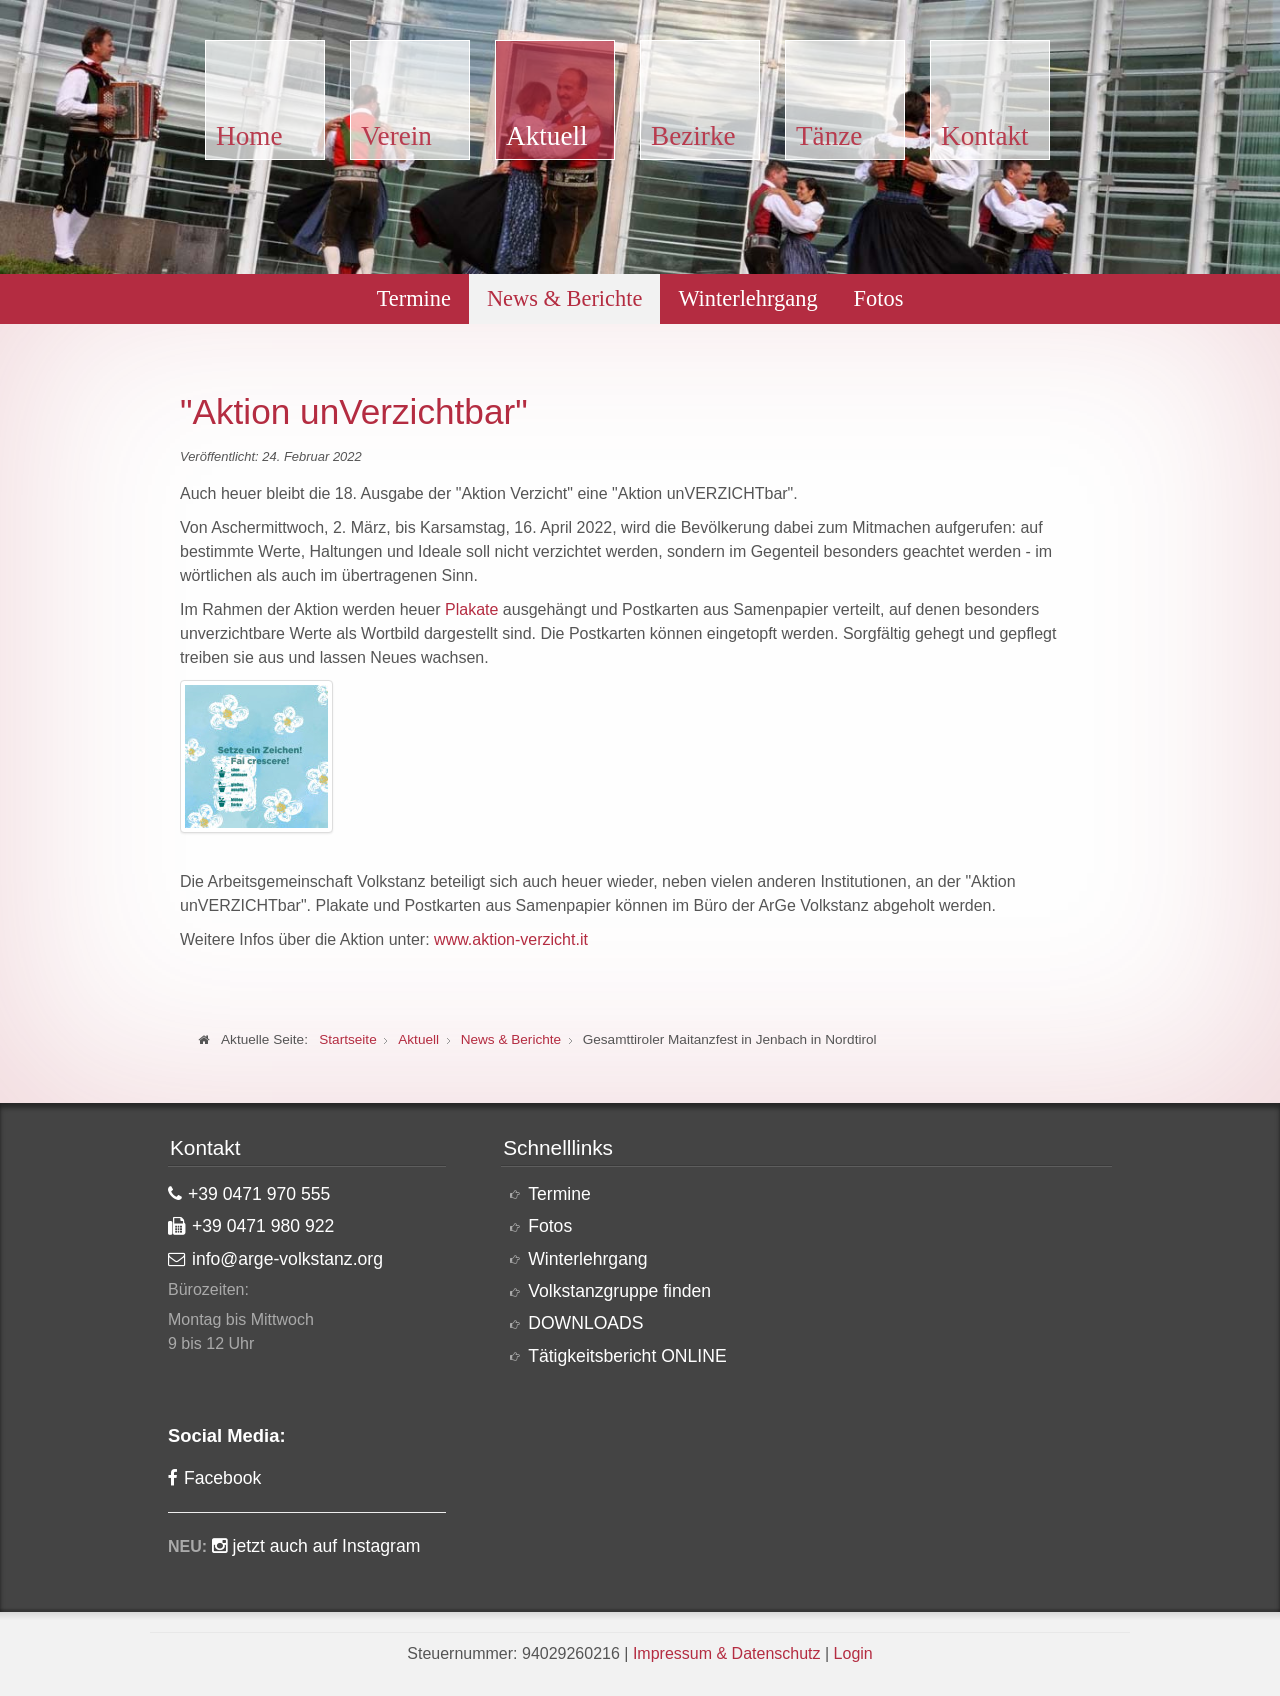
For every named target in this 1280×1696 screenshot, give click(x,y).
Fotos (879, 298)
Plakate (471, 609)
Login (853, 1653)
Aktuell (547, 136)
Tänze (829, 136)
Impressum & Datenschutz (727, 1653)
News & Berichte (564, 298)
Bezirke (693, 136)
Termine (414, 298)
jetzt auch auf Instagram (327, 1546)
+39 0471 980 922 (263, 1226)
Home (249, 136)
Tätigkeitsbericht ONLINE (627, 1356)
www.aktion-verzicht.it (511, 939)
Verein (396, 136)
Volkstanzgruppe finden (619, 1291)
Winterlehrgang (747, 298)
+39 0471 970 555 (259, 1194)
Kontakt (985, 136)
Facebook (222, 1478)
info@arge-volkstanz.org (287, 1259)
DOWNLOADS (585, 1323)
